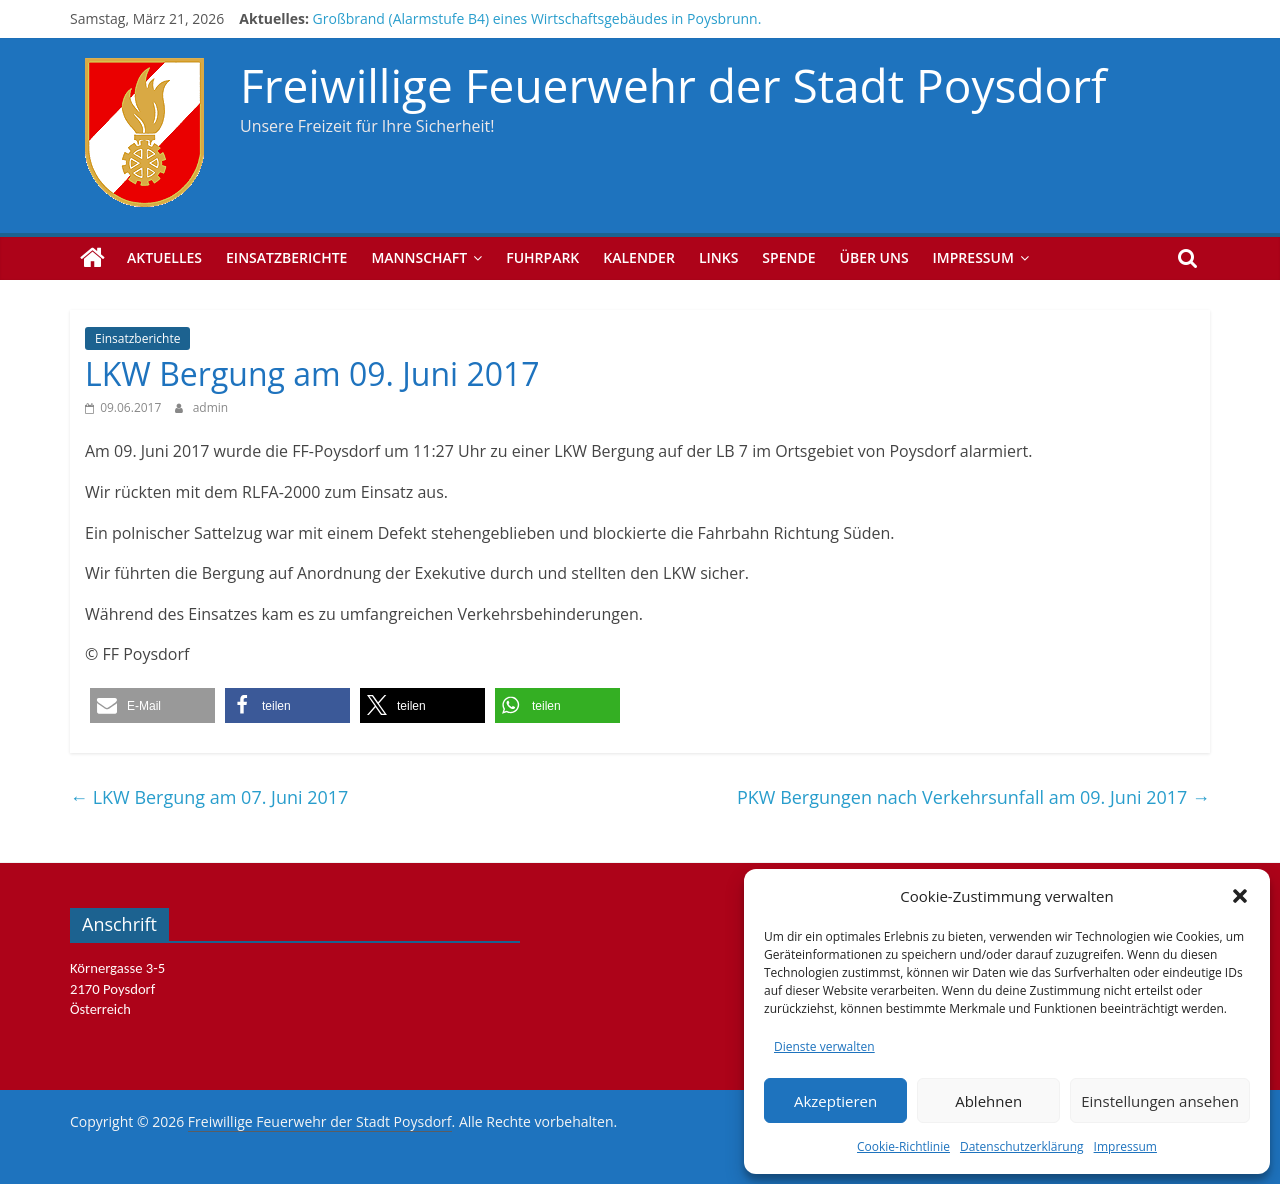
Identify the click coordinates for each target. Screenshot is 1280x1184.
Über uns (874, 257)
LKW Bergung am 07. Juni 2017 (209, 797)
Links (718, 257)
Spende (788, 257)
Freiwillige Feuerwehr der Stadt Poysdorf (673, 85)
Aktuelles (164, 257)
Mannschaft (419, 257)
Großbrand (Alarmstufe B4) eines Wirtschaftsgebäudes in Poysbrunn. (537, 18)
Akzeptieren (835, 1101)
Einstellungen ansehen (1160, 1101)
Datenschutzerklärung (1022, 1146)
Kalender (639, 257)
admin (211, 407)
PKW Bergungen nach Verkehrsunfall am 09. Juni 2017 (973, 797)
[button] (1240, 896)
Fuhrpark (542, 257)
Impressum (1125, 1146)
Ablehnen (988, 1101)
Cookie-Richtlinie (903, 1146)
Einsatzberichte (286, 257)
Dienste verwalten (824, 1046)
